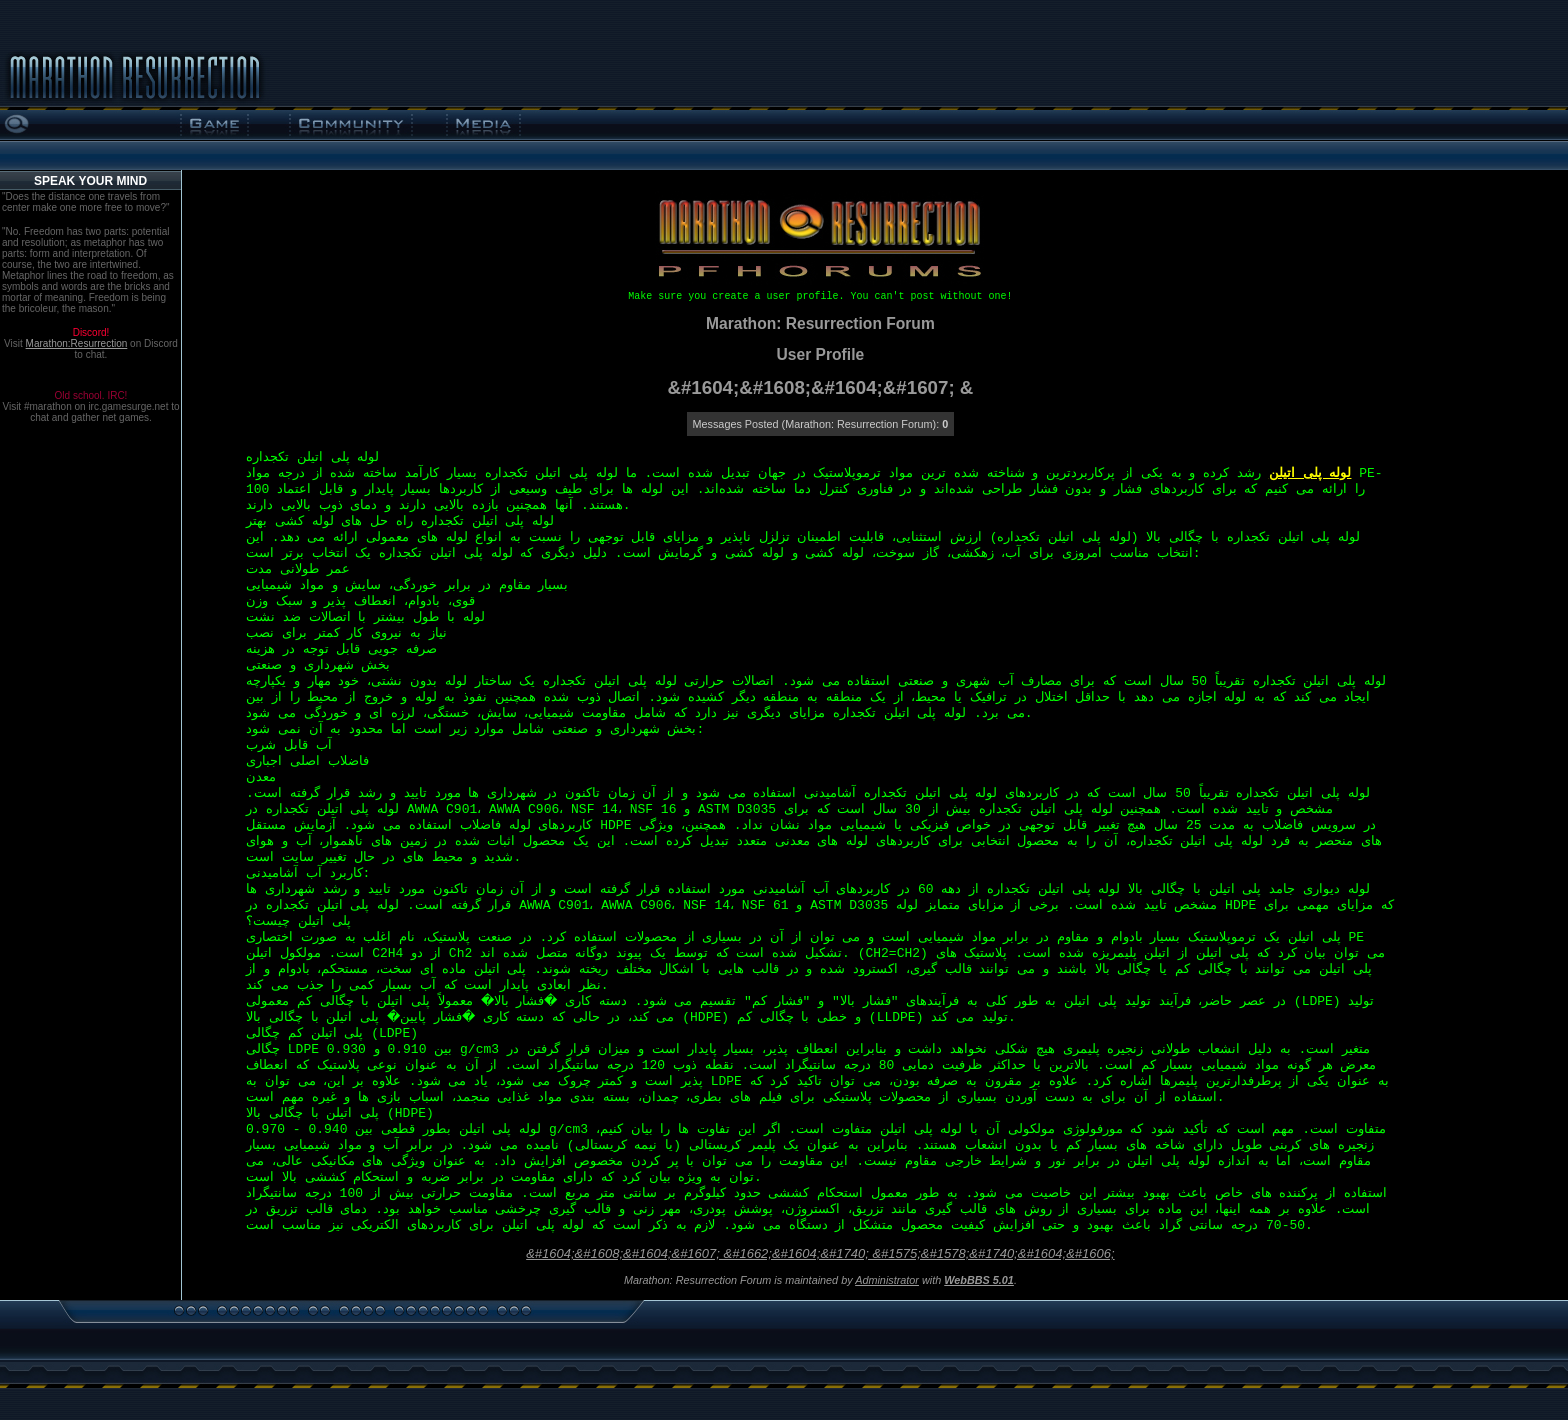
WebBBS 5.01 (979, 1280)
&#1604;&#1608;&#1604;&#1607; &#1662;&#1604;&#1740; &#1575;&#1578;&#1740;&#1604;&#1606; (820, 1253)
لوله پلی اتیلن (1310, 473)
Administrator (887, 1280)
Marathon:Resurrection (77, 343)
